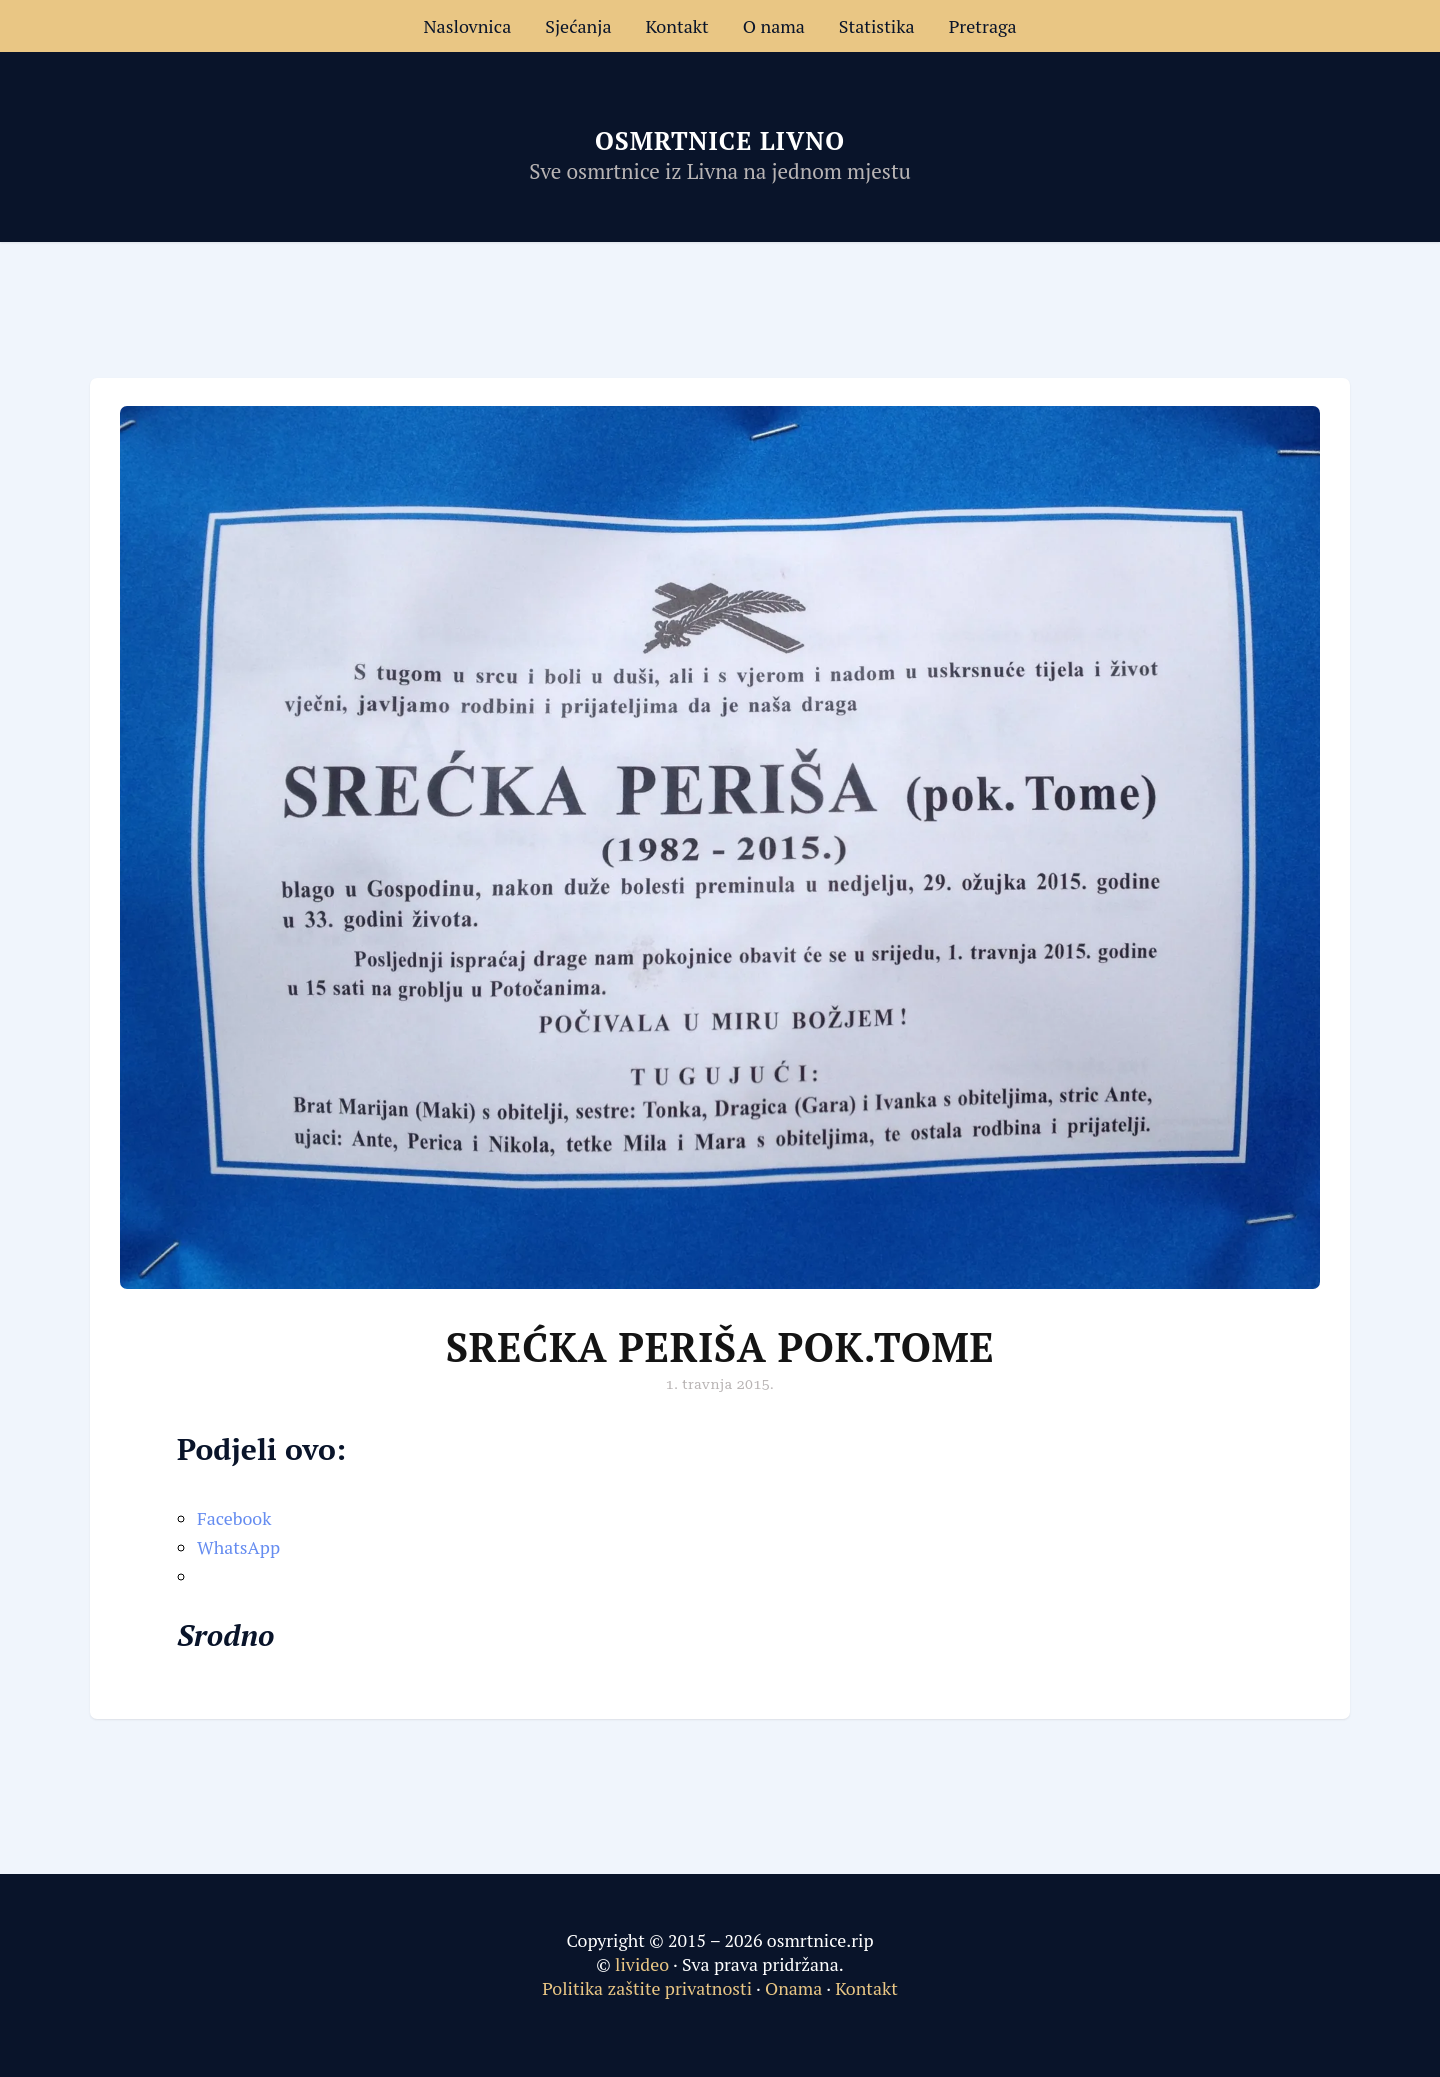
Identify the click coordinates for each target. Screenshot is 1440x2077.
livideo (644, 1964)
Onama (793, 1988)
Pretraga (983, 26)
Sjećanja (578, 26)
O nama (774, 26)
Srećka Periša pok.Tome (720, 1346)
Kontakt (677, 26)
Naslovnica (467, 26)
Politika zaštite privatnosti (647, 1988)
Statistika (877, 26)
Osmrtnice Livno (720, 140)
